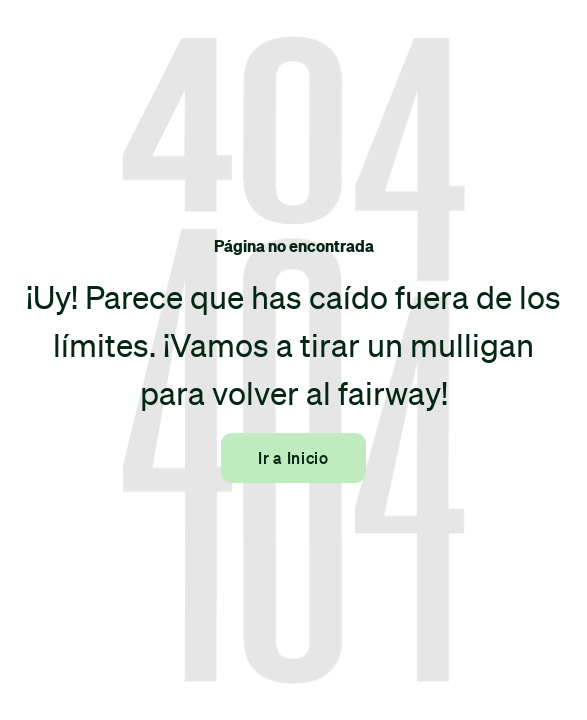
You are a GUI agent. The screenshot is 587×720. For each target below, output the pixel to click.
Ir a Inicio (293, 458)
